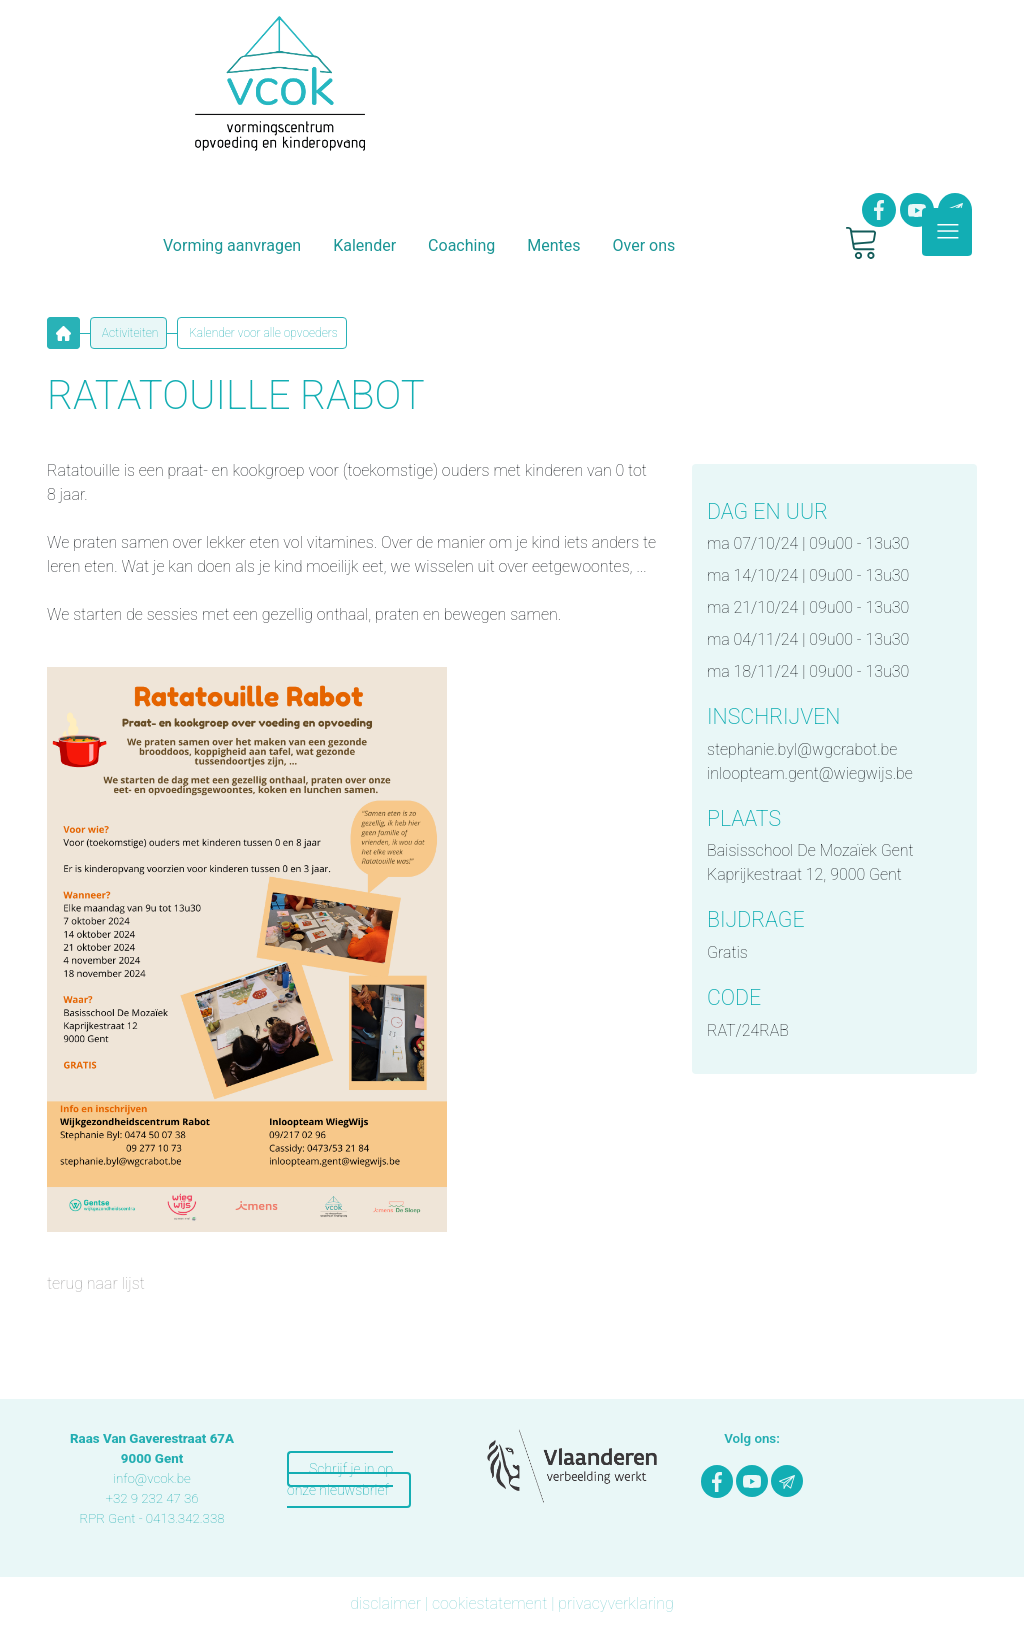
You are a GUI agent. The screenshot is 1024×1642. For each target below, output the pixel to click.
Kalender (364, 245)
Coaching (461, 245)
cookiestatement (489, 1603)
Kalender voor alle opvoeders (261, 333)
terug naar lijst (96, 1283)
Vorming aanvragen (232, 245)
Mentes (553, 245)
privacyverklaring (616, 1603)
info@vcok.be (152, 1478)
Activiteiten (128, 333)
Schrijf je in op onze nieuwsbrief (340, 1479)
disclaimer (385, 1603)
